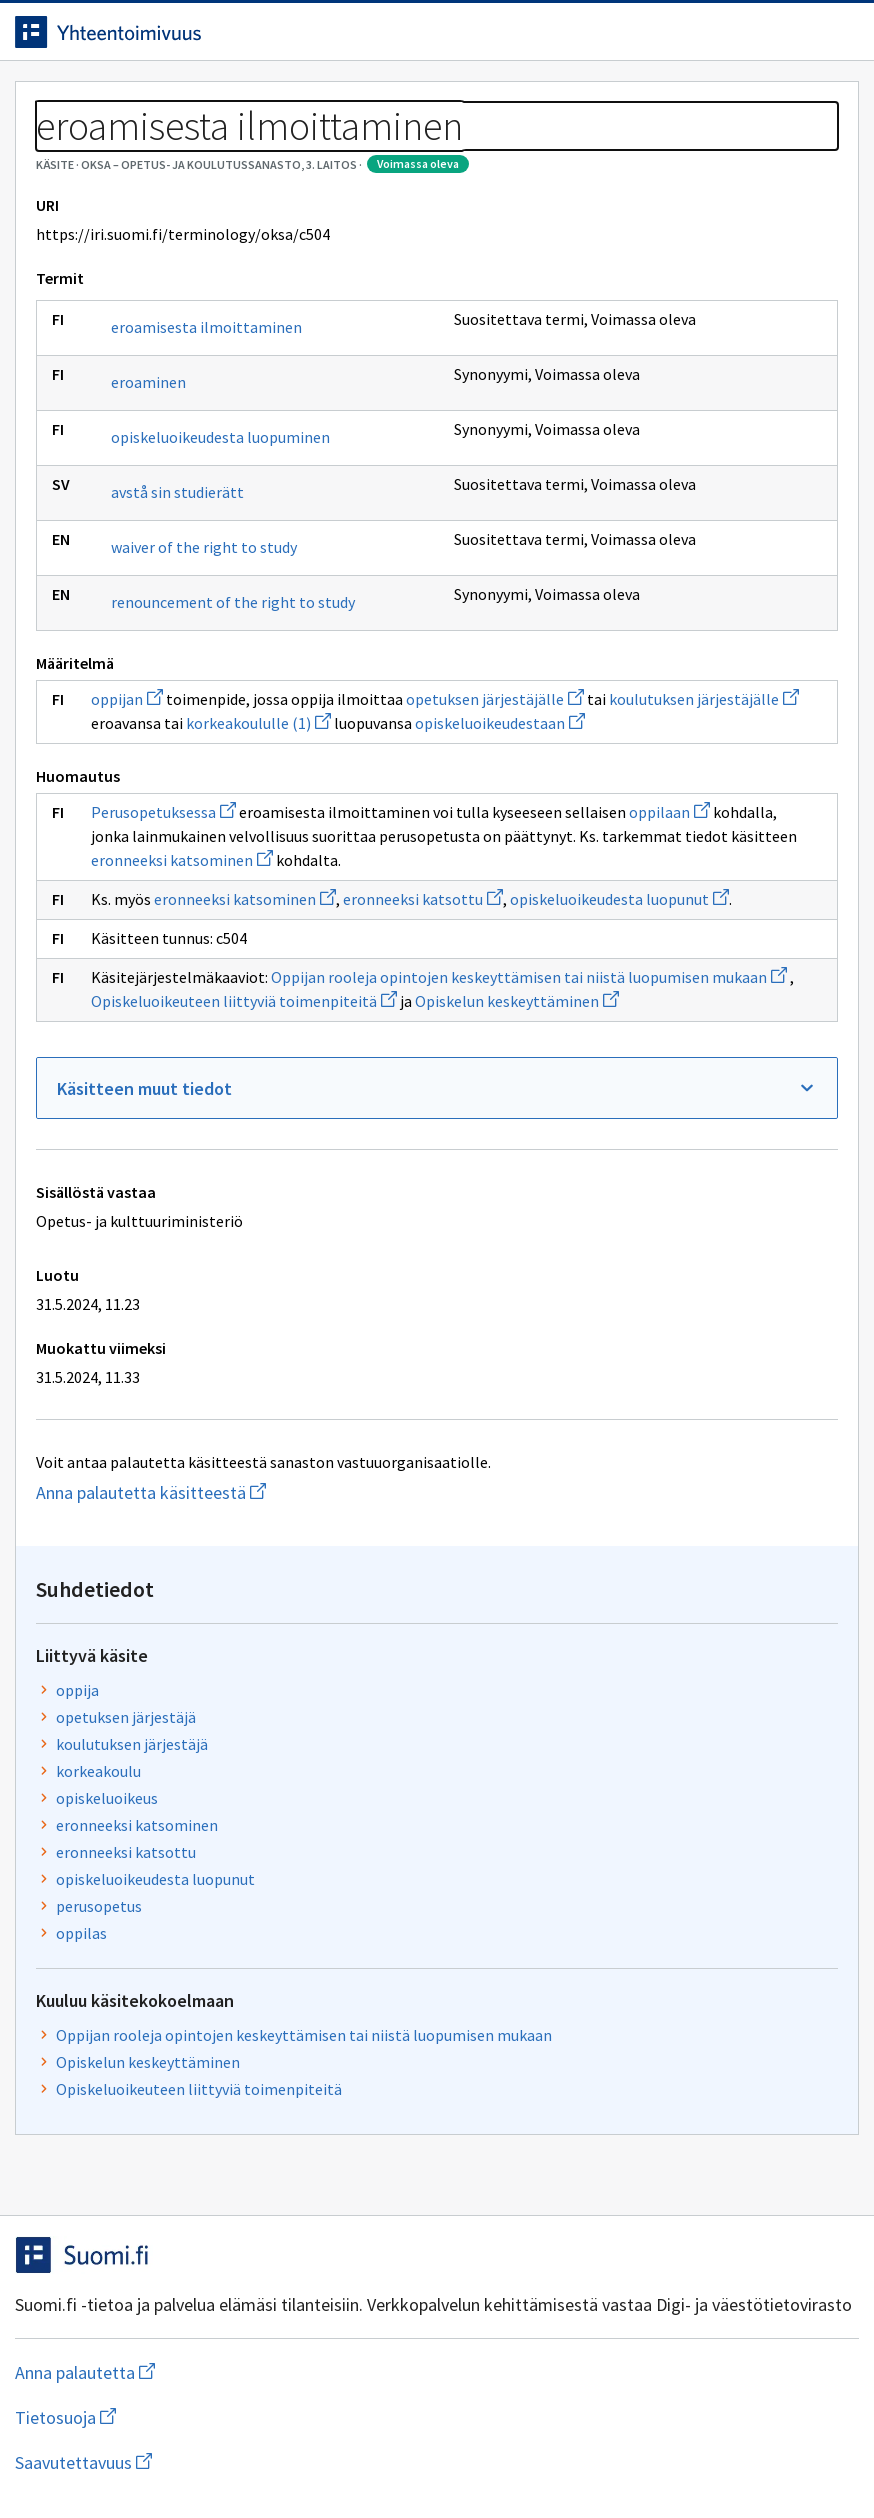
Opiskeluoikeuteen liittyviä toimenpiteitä (674, 737)
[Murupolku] (437, 150)
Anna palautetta (100, 2460)
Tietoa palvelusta (319, 101)
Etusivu (62, 101)
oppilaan (342, 1141)
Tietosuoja (260, 2460)
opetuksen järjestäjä (601, 344)
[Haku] (507, 39)
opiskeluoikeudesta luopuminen (188, 624)
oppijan (142, 956)
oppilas (556, 560)
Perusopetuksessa (178, 1117)
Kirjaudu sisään (792, 39)
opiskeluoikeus (582, 425)
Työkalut (174, 101)
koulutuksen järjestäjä (607, 371)
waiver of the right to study (173, 774)
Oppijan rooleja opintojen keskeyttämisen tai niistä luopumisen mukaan (270, 1402)
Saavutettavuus (419, 2460)
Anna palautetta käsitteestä (235, 1965)
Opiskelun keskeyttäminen (344, 1450)
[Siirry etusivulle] (123, 39)
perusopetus (574, 533)
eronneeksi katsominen (312, 1213)
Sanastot (61, 150)
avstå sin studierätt (161, 699)
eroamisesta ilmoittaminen (177, 494)
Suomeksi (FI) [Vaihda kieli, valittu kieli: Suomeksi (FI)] (618, 39)
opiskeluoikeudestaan (295, 1028)
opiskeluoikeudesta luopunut (303, 1300)
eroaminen (163, 559)
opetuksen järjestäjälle (195, 980)
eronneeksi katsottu (601, 479)
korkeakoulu (573, 398)
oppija (552, 317)
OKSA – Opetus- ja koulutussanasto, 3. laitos (268, 150)
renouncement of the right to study (186, 849)
